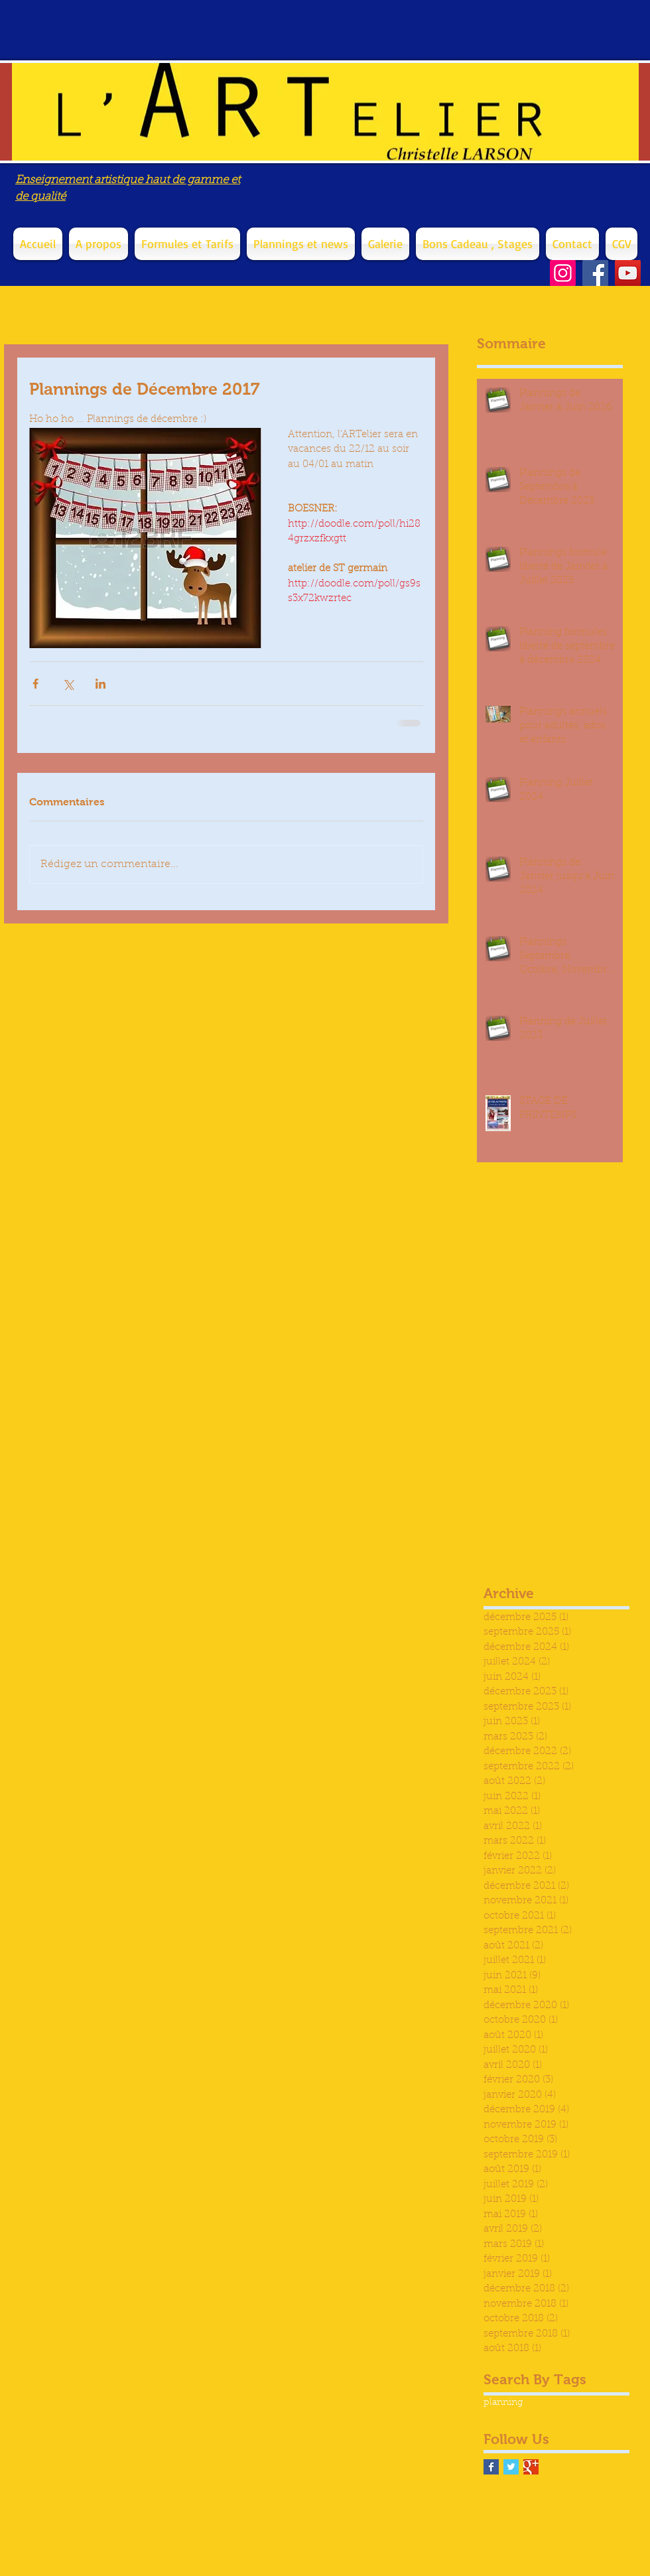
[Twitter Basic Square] (511, 2466)
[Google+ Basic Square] (531, 2466)
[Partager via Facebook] (35, 683)
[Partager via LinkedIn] (100, 683)
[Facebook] (595, 273)
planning (503, 2402)
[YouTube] (628, 273)
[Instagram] (563, 273)
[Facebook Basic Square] (491, 2466)
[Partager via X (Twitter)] (68, 683)
